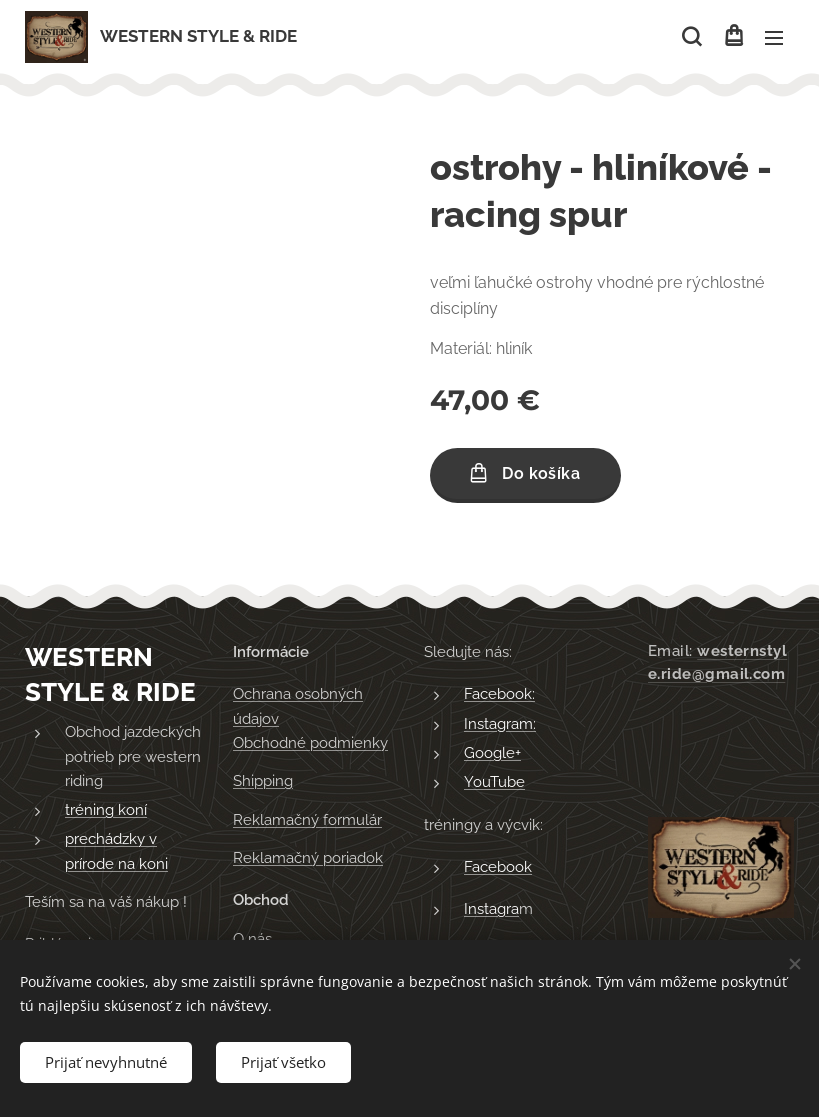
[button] (691, 37)
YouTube (494, 782)
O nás (252, 938)
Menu (774, 38)
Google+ (492, 753)
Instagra (491, 909)
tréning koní (106, 810)
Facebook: (499, 694)
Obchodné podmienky (310, 743)
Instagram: (500, 723)
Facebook (498, 867)
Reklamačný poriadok (308, 858)
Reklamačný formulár (307, 819)
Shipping (263, 781)
